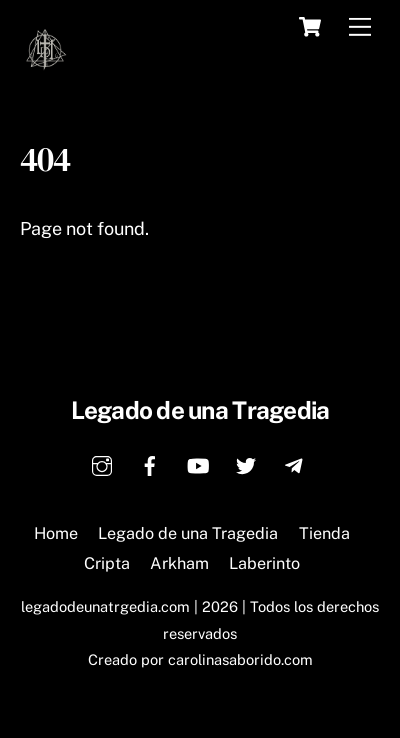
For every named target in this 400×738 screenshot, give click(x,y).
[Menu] (360, 27)
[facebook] (150, 463)
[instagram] (102, 463)
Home (56, 533)
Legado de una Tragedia (188, 533)
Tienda (324, 533)
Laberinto (264, 563)
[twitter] (246, 463)
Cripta (107, 563)
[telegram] (294, 463)
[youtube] (198, 463)
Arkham (179, 563)
